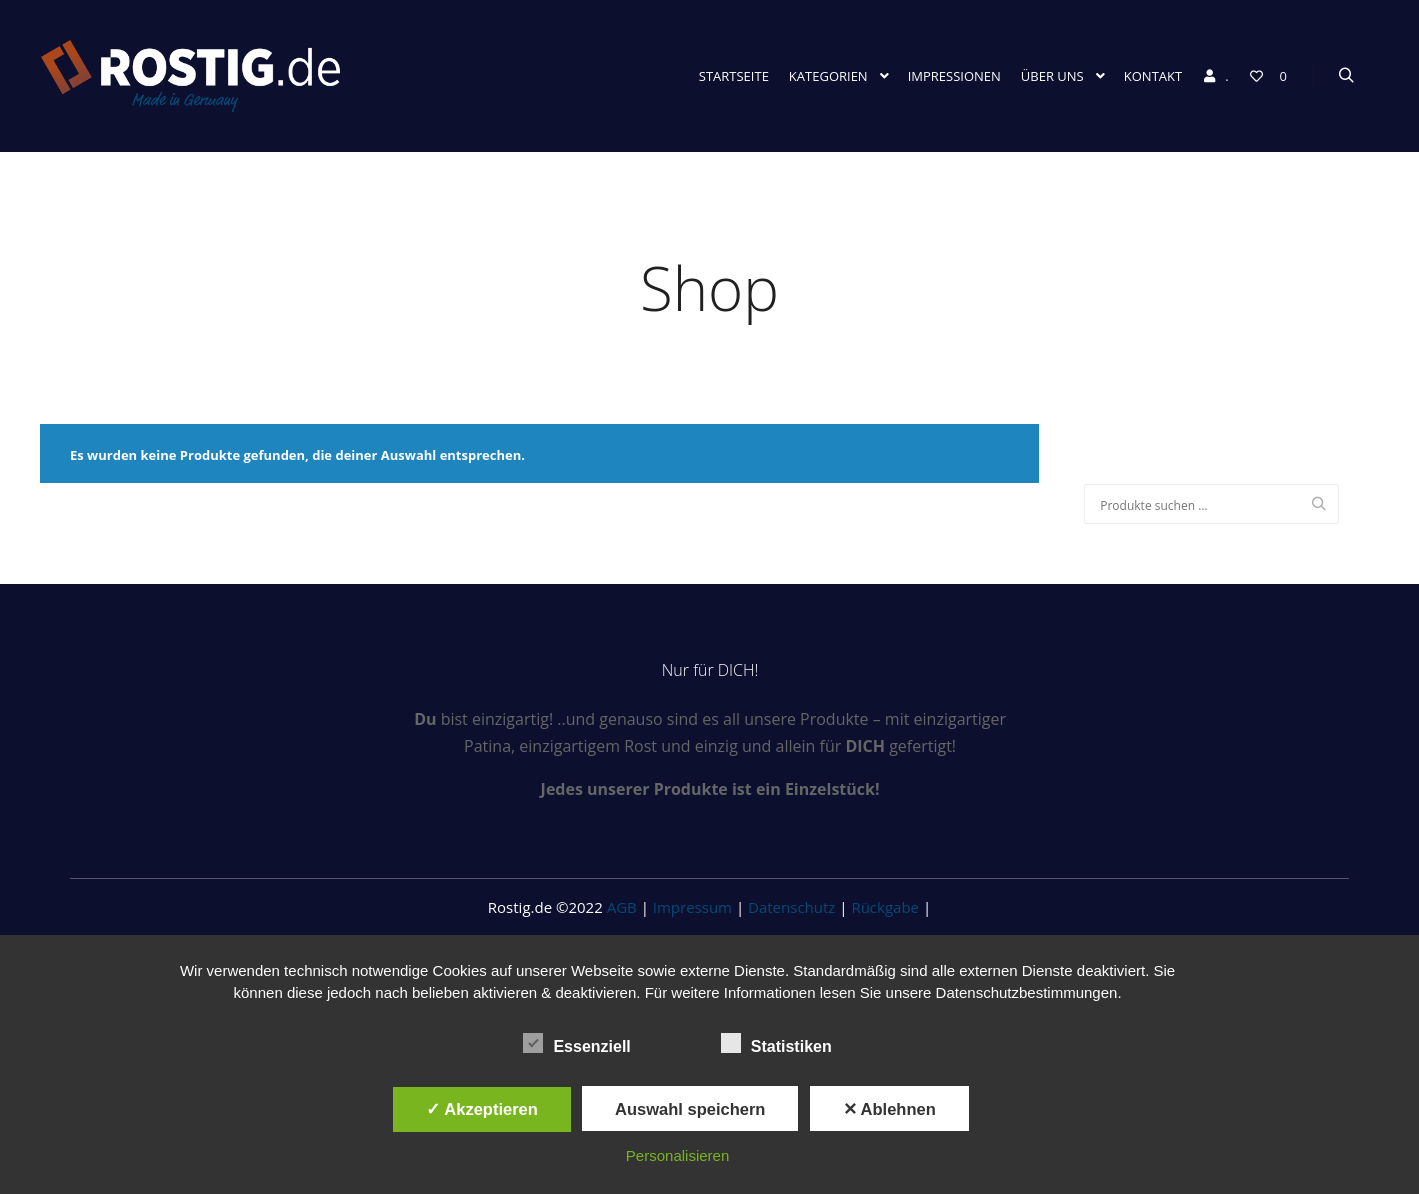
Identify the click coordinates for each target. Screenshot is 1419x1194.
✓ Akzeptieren (482, 1109)
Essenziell (576, 1043)
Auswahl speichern (690, 1109)
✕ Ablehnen (889, 1109)
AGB (622, 907)
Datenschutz (791, 907)
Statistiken (776, 1043)
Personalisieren (677, 1155)
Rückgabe (885, 907)
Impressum (692, 907)
